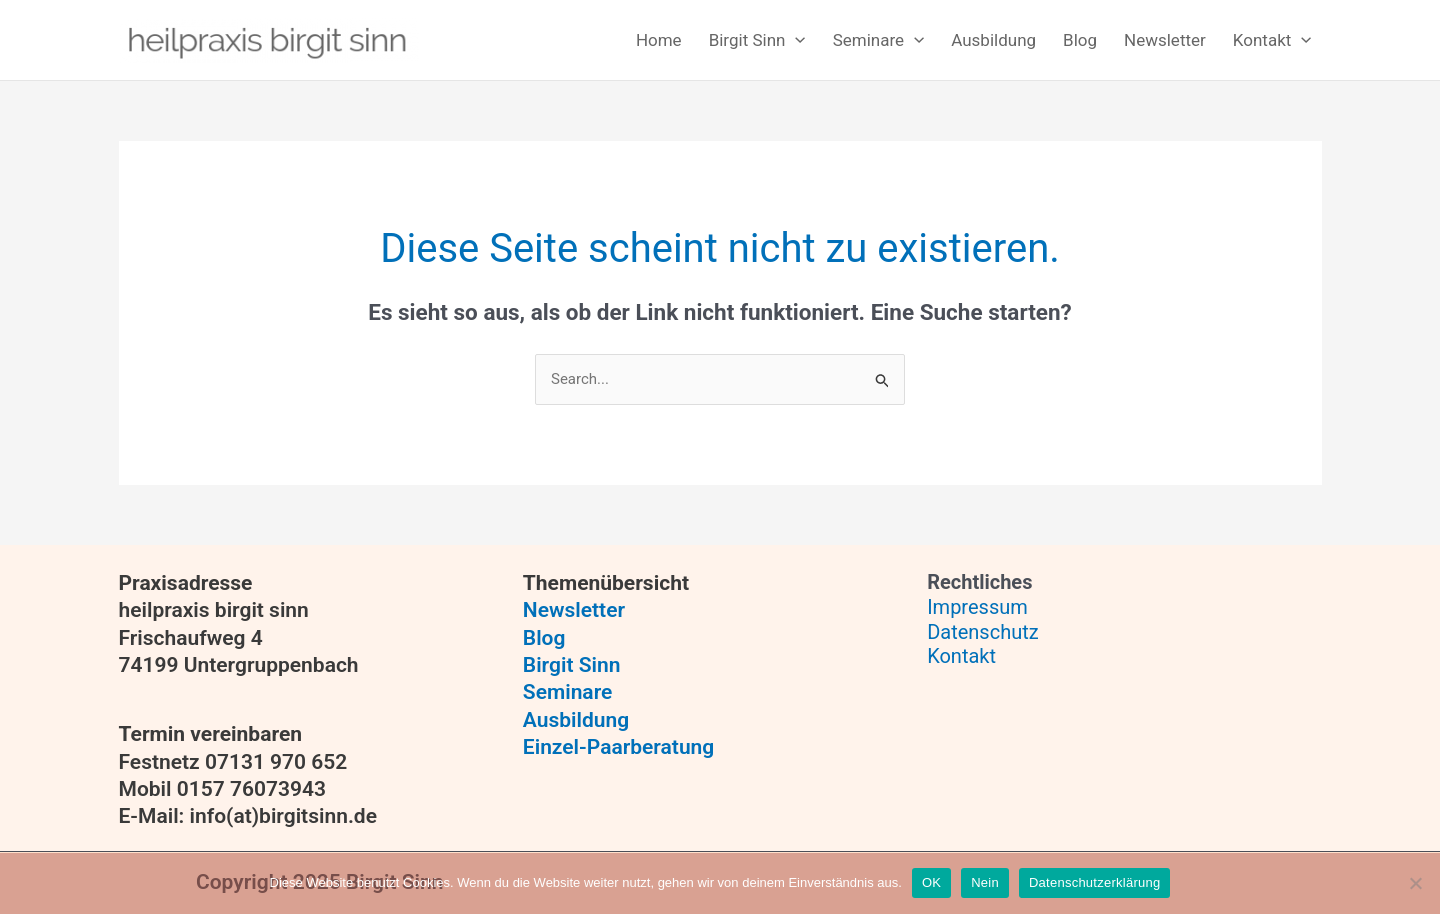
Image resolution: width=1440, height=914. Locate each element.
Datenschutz (983, 632)
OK (931, 882)
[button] (754, 40)
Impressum (977, 607)
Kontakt (961, 656)
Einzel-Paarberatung (618, 747)
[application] (795, 40)
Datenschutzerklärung (1094, 882)
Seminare (568, 692)
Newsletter (574, 610)
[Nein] (1415, 883)
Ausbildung (576, 720)
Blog (544, 638)
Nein (985, 882)
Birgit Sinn (572, 665)
